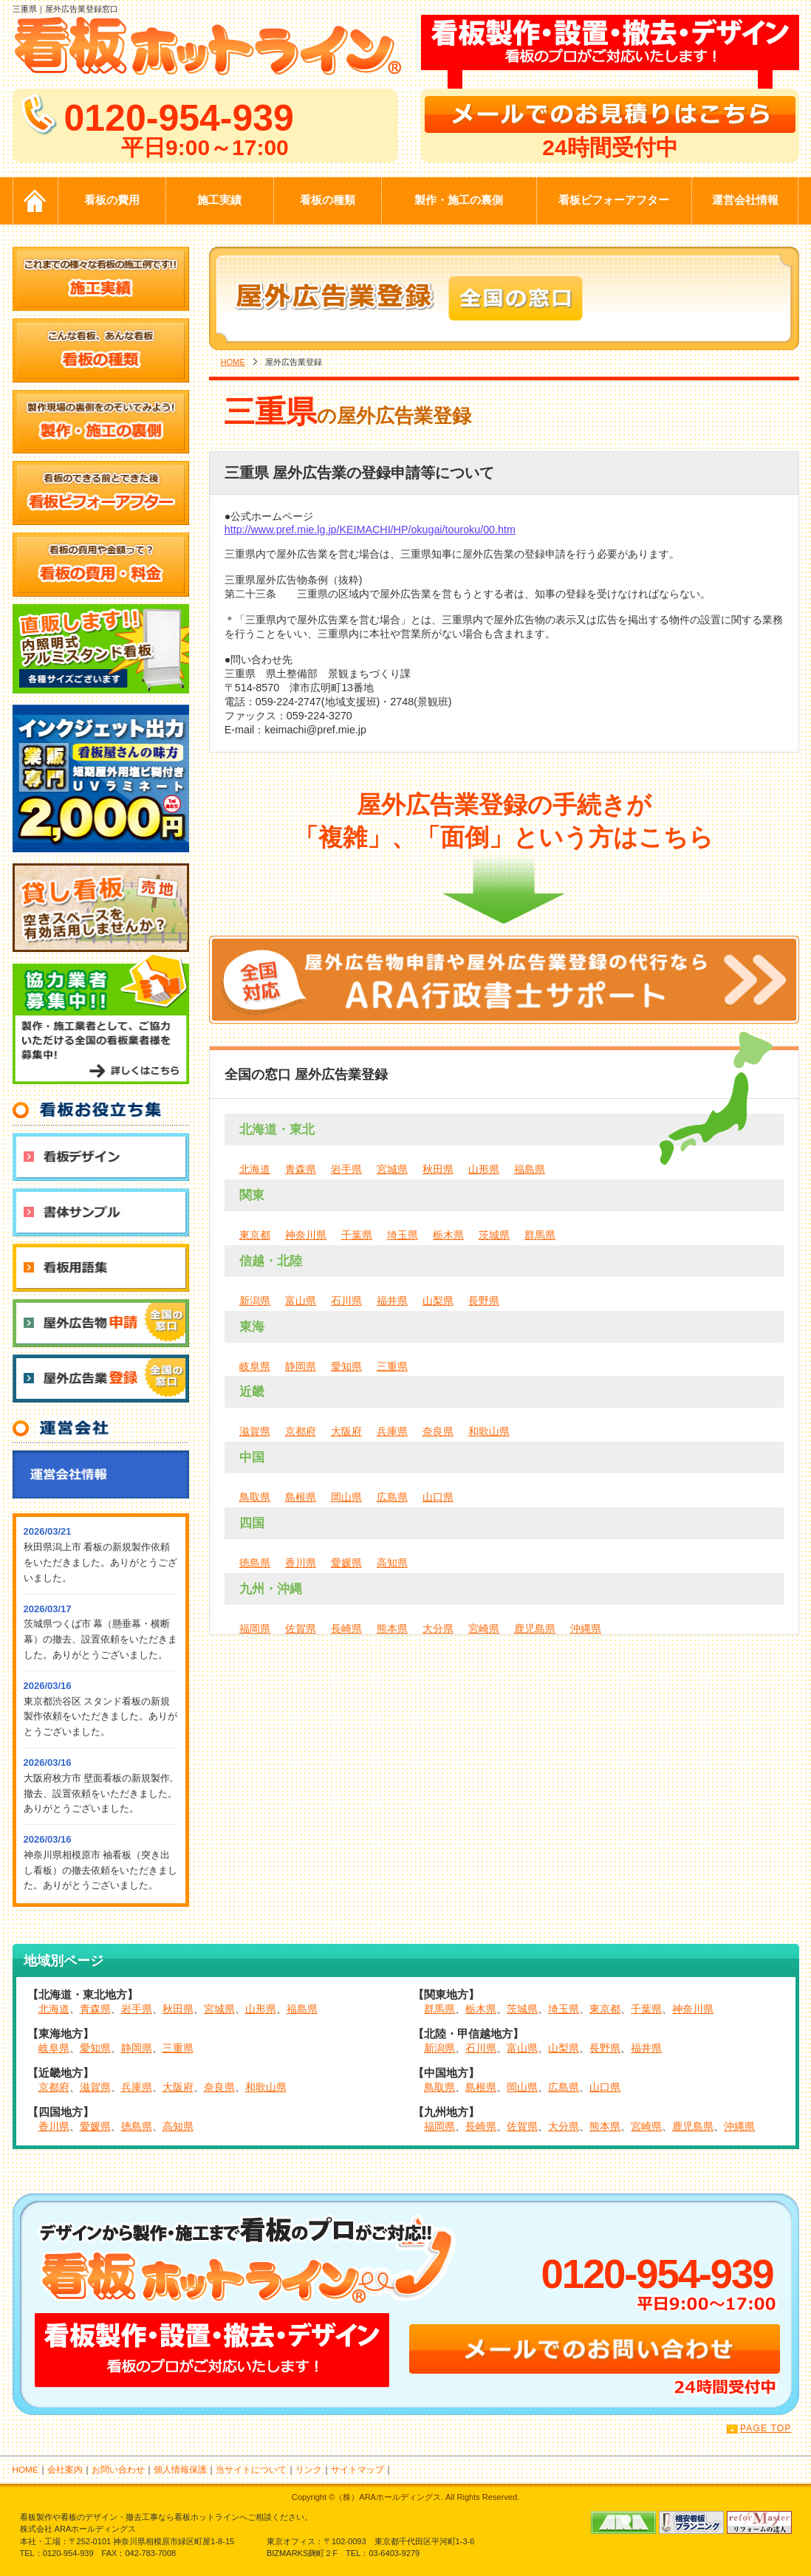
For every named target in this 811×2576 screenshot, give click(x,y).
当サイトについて (251, 2469)
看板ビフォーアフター (613, 200)
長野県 (483, 1300)
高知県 (392, 1563)
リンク (308, 2469)
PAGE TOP (766, 2428)
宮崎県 (483, 1628)
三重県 (392, 1366)
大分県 (438, 1628)
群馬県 (539, 1235)
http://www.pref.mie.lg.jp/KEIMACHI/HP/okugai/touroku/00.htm (370, 529)
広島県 (392, 1497)
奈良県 (438, 1431)
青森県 (300, 1169)
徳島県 (254, 1563)
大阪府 (346, 1431)
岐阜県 (254, 1366)
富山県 (300, 1300)
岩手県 (346, 1169)
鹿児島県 (534, 1628)
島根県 (300, 1497)
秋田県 (438, 1169)
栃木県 (448, 1235)
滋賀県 (254, 1431)
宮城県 (392, 1169)
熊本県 (392, 1628)
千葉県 (356, 1235)
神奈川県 (305, 1235)
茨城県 (494, 1235)
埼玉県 (402, 1235)
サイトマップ (357, 2469)
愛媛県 (346, 1563)
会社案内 (65, 2469)
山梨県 (438, 1300)
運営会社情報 (745, 200)
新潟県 (254, 1300)
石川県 (346, 1300)
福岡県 (254, 1628)
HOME (233, 361)
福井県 (392, 1300)
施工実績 (219, 200)
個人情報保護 (180, 2469)
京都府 (300, 1431)
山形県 (483, 1169)
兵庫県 (392, 1431)
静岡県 (300, 1366)
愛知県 (346, 1366)
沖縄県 (585, 1628)
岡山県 (346, 1497)
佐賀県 (300, 1628)
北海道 (254, 1169)
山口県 (438, 1497)
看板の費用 (112, 200)
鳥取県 (254, 1497)
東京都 (254, 1235)
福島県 (529, 1169)
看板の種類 (327, 200)
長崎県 (346, 1628)
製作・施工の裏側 (458, 200)
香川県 (300, 1563)
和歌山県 (489, 1431)
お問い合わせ (118, 2469)
